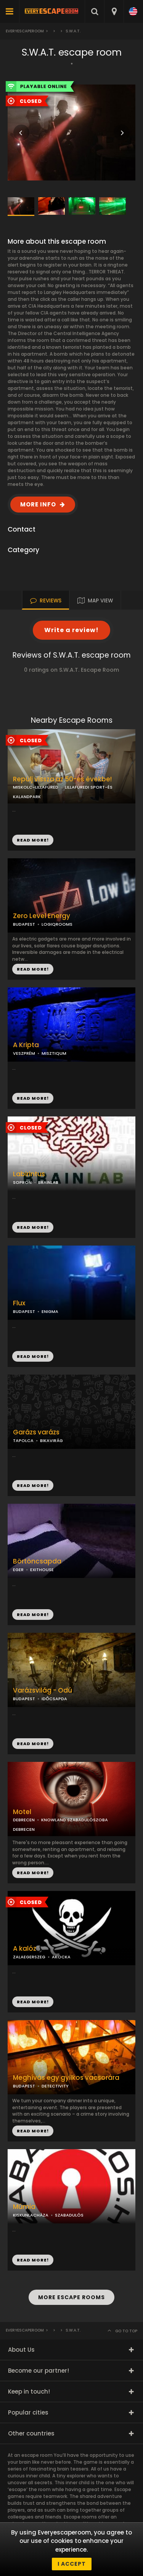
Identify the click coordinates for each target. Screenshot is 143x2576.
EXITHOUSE (42, 1570)
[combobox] (114, 11)
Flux (19, 1303)
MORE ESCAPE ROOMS (71, 2297)
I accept (72, 2564)
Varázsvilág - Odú (42, 1690)
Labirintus (29, 1174)
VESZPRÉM (24, 1053)
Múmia (24, 2207)
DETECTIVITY (55, 2086)
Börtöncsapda (37, 1561)
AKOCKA (61, 1957)
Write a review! (71, 630)
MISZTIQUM (54, 1053)
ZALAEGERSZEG (29, 1957)
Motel (22, 1812)
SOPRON (22, 1182)
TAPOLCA (23, 1440)
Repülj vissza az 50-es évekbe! (62, 779)
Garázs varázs (36, 1432)
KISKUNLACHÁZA (30, 2215)
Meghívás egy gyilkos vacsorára (66, 2078)
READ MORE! (33, 969)
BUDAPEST (24, 924)
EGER (18, 1570)
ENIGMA (50, 1311)
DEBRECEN (24, 1820)
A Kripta (26, 1045)
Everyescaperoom (25, 31)
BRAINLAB (48, 1182)
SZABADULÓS (69, 2215)
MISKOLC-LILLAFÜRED (35, 787)
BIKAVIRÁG (51, 1440)
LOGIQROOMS (57, 924)
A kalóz (24, 1949)
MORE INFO (38, 504)
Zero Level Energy (41, 916)
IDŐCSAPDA (54, 1699)
